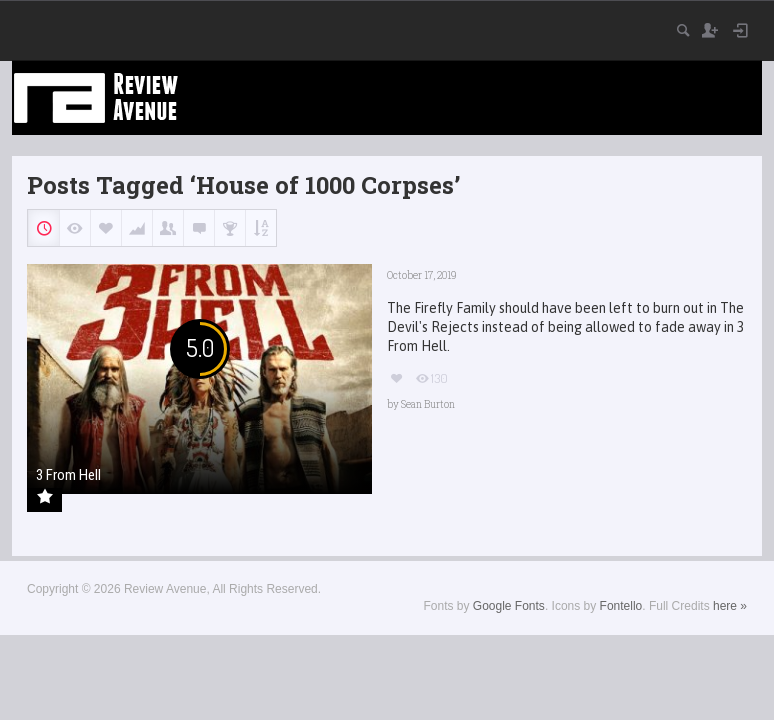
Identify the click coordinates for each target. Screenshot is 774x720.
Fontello (621, 606)
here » (730, 606)
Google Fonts (509, 606)
